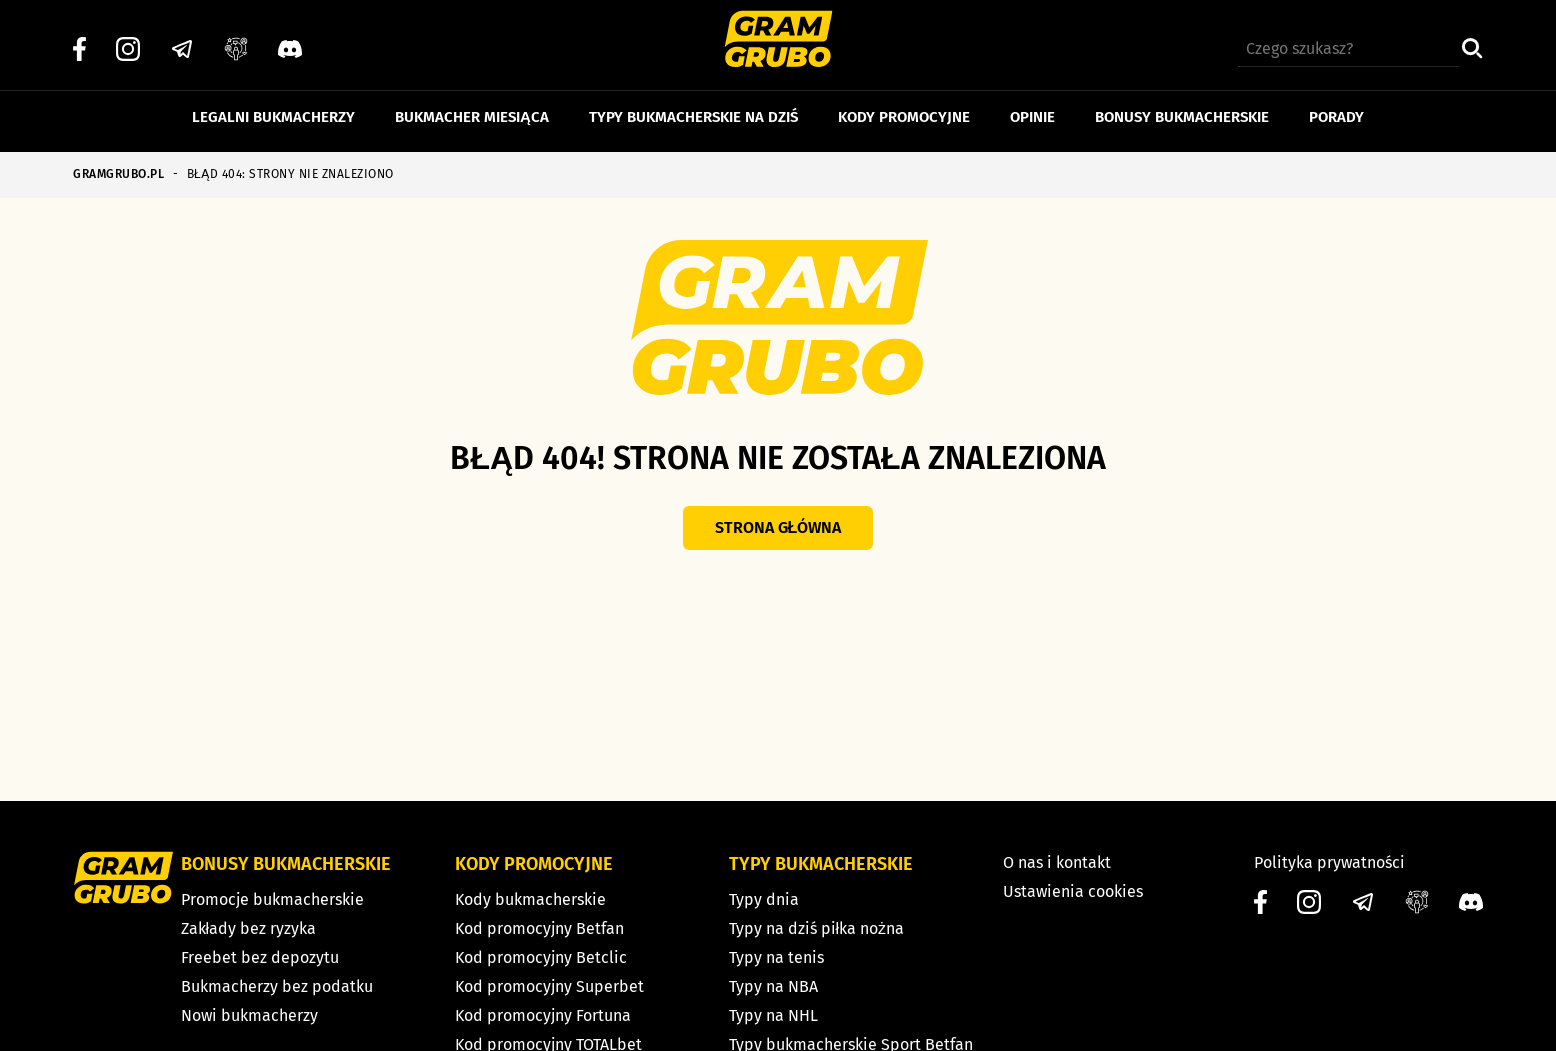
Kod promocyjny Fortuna (543, 1015)
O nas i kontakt (1057, 862)
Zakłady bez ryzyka (249, 928)
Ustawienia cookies (1073, 891)
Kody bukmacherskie (530, 899)
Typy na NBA (773, 986)
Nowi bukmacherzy (249, 1015)
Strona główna (778, 527)
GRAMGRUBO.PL (118, 174)
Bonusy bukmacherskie (1182, 108)
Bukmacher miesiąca (472, 108)
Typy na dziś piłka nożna (817, 928)
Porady (1336, 108)
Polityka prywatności (1329, 862)
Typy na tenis (776, 957)
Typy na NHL (773, 1015)
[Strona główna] (778, 41)
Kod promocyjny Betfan (539, 928)
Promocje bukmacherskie (272, 899)
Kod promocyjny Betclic (541, 957)
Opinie (1032, 108)
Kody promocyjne (904, 108)
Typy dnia (764, 899)
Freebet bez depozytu (260, 957)
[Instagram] (128, 41)
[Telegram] (182, 41)
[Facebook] (79, 41)
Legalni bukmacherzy (273, 108)
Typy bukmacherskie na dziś (693, 108)
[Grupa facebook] (236, 41)
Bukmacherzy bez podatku (277, 986)
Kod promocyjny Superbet (549, 986)
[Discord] (290, 41)
